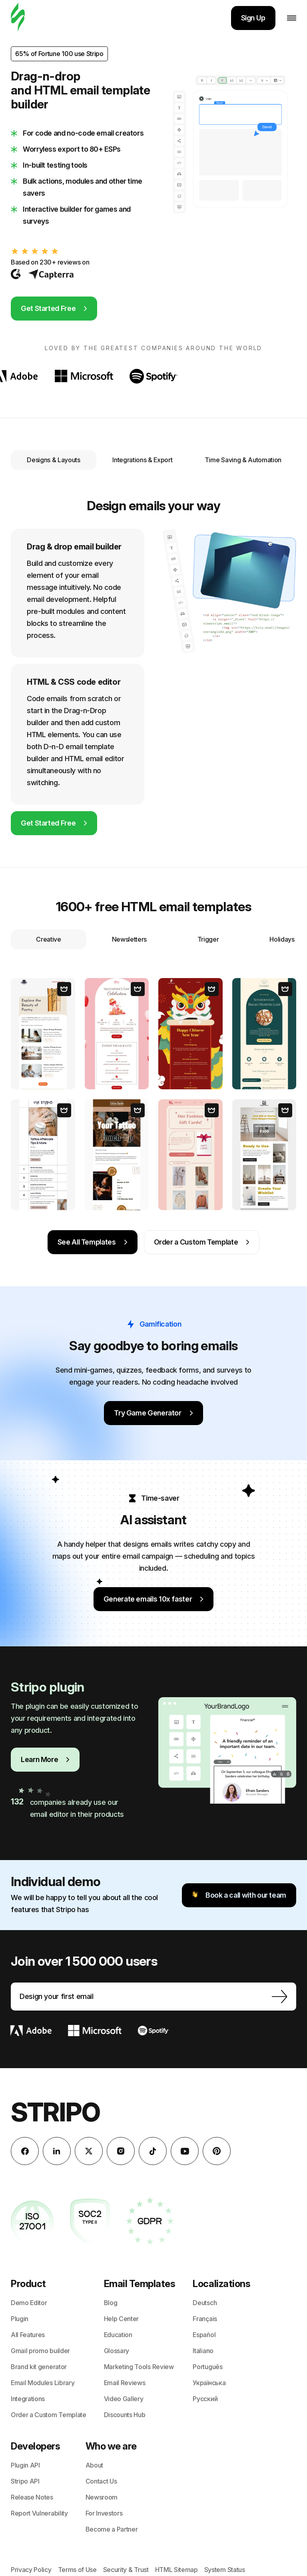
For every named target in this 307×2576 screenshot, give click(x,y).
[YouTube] (185, 2151)
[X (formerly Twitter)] (89, 2151)
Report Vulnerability (39, 2513)
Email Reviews (125, 2383)
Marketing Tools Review (139, 2367)
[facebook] (25, 2151)
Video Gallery (124, 2399)
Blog (111, 2303)
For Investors (104, 2513)
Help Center (121, 2319)
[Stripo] (18, 18)
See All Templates (93, 1242)
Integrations (28, 2399)
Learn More (45, 1759)
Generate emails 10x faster (154, 1599)
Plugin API (25, 2465)
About (94, 2465)
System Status (224, 2570)
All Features (28, 2335)
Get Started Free (54, 308)
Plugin (19, 2319)
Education (118, 2335)
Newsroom (102, 2497)
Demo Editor (29, 2303)
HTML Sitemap (176, 2570)
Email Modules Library (42, 2383)
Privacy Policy (31, 2570)
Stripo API (25, 2481)
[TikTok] (153, 2151)
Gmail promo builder (40, 2351)
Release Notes (32, 2497)
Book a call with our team (239, 1895)
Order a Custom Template (202, 1242)
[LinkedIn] (57, 2151)
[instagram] (121, 2151)
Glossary (116, 2351)
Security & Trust (126, 2570)
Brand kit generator (39, 2367)
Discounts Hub (125, 2415)
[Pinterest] (217, 2151)
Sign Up (253, 18)
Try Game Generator (153, 1413)
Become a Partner (112, 2529)
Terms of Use (77, 2570)
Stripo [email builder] (55, 2112)
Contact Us (101, 2481)
